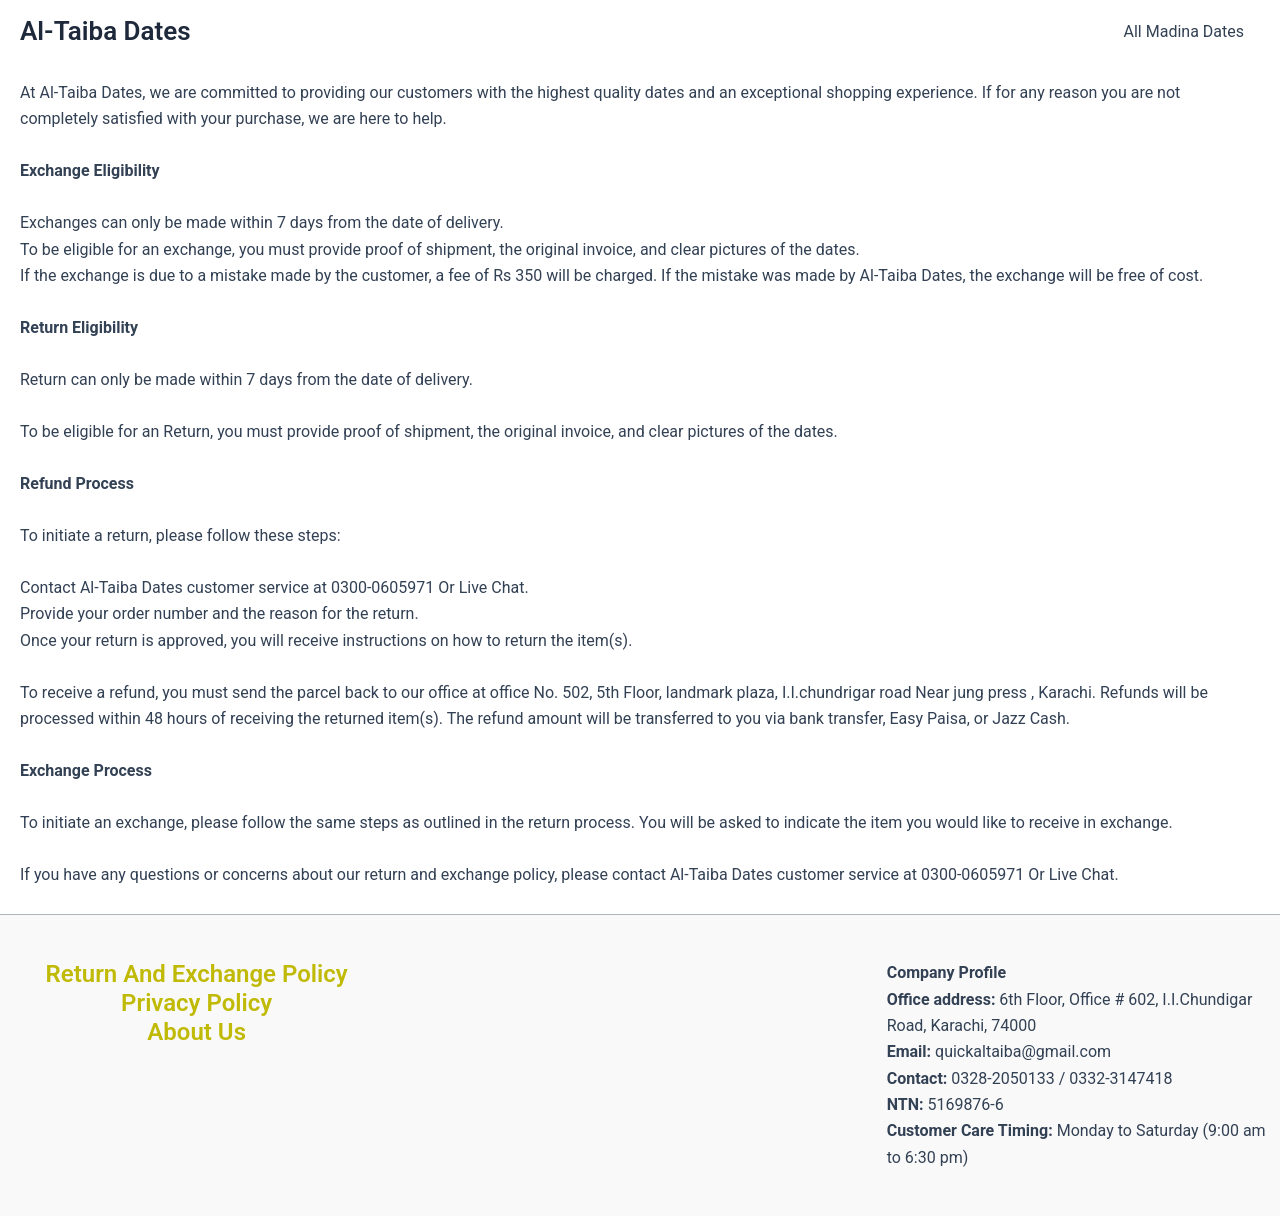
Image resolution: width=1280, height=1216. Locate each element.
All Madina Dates (1184, 31)
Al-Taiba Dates (105, 31)
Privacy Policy (196, 1003)
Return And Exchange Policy (197, 974)
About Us (196, 1032)
